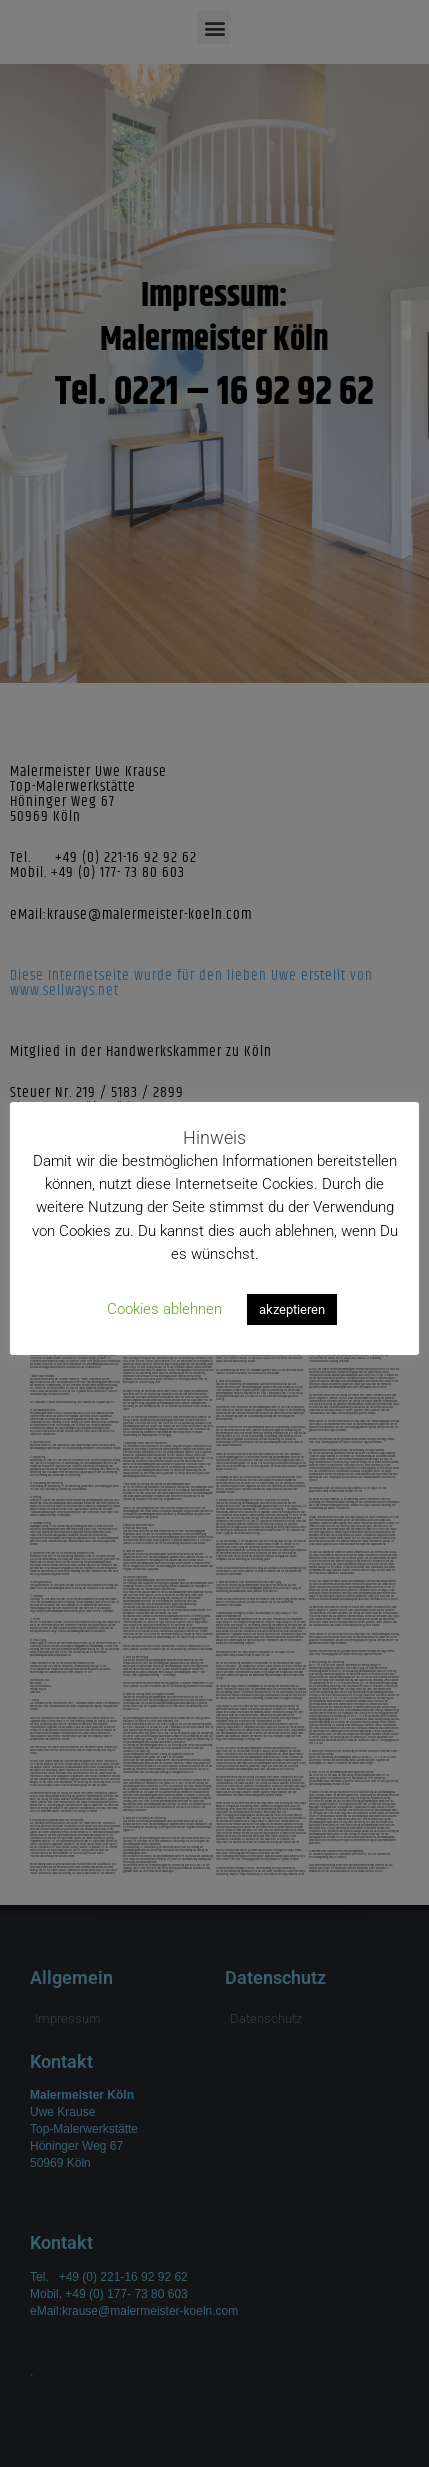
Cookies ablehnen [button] (164, 1309)
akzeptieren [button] (292, 1309)
